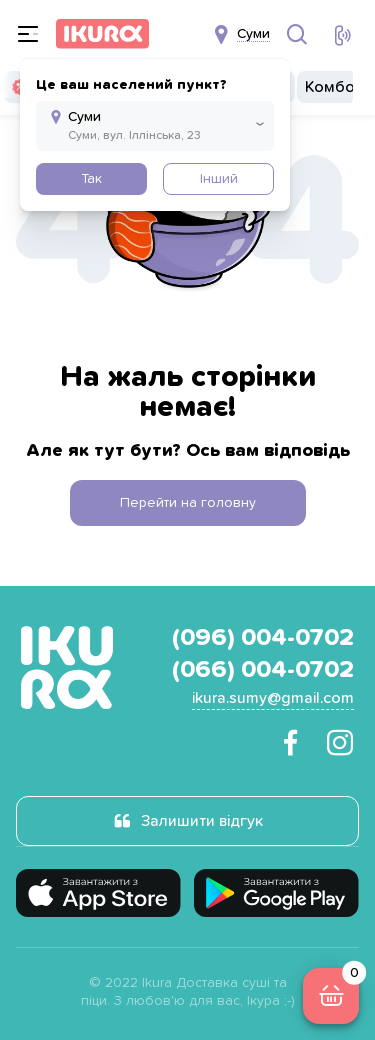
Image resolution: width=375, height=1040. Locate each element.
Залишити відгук (202, 821)
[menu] (28, 34)
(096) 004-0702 (263, 638)
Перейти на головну (188, 503)
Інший (219, 179)
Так (91, 179)
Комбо (330, 87)
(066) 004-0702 (263, 670)
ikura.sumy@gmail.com (273, 698)
